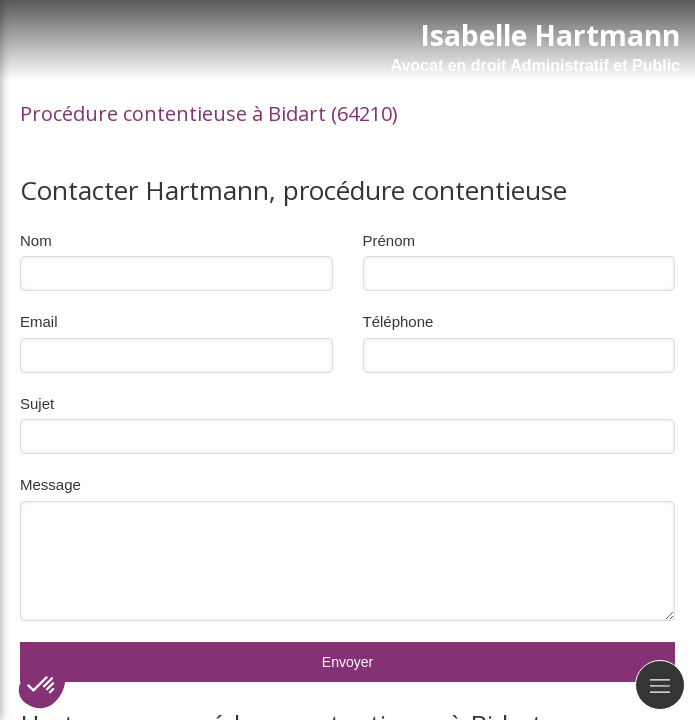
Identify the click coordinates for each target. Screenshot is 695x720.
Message (50, 484)
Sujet (37, 403)
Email (39, 321)
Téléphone (398, 321)
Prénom (389, 240)
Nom (36, 240)
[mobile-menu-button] (660, 685)
